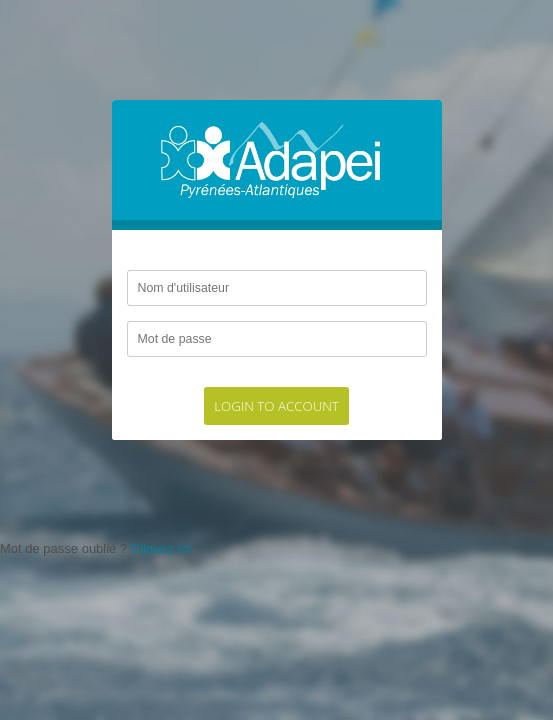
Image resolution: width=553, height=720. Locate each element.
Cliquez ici (160, 548)
